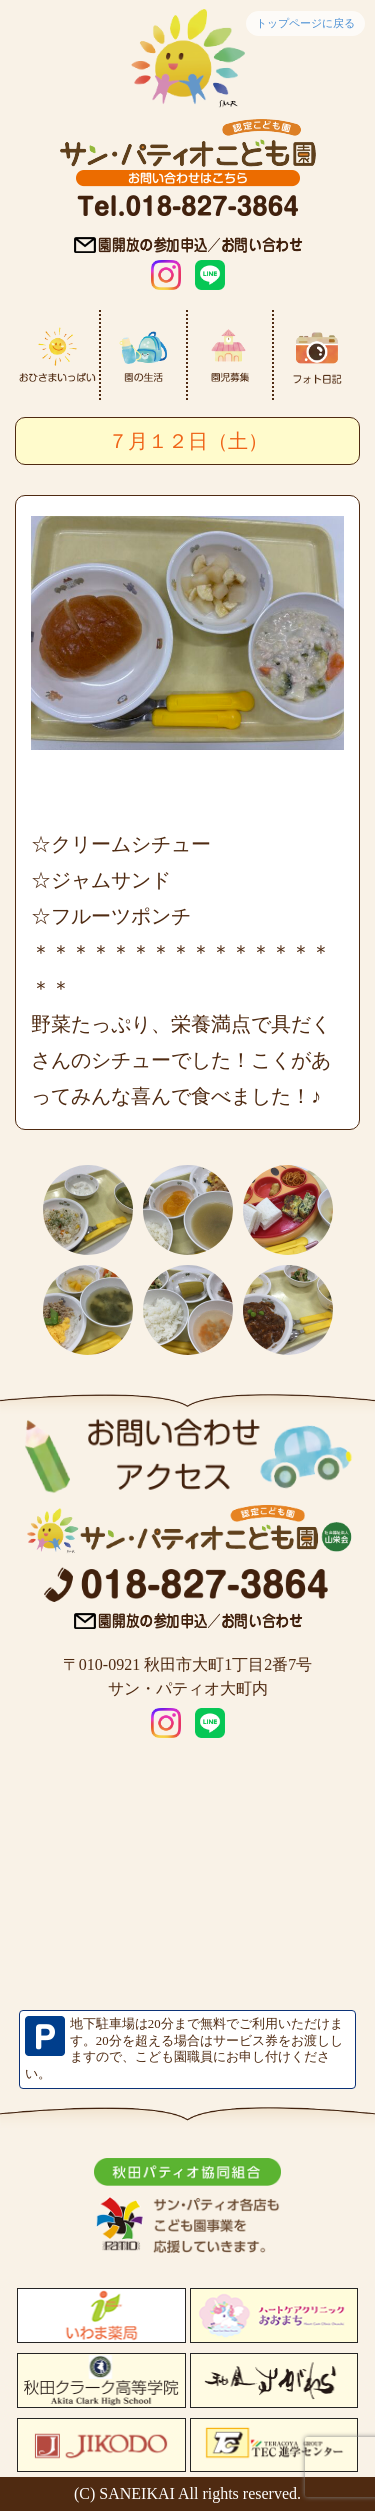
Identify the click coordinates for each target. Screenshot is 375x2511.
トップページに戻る (305, 23)
